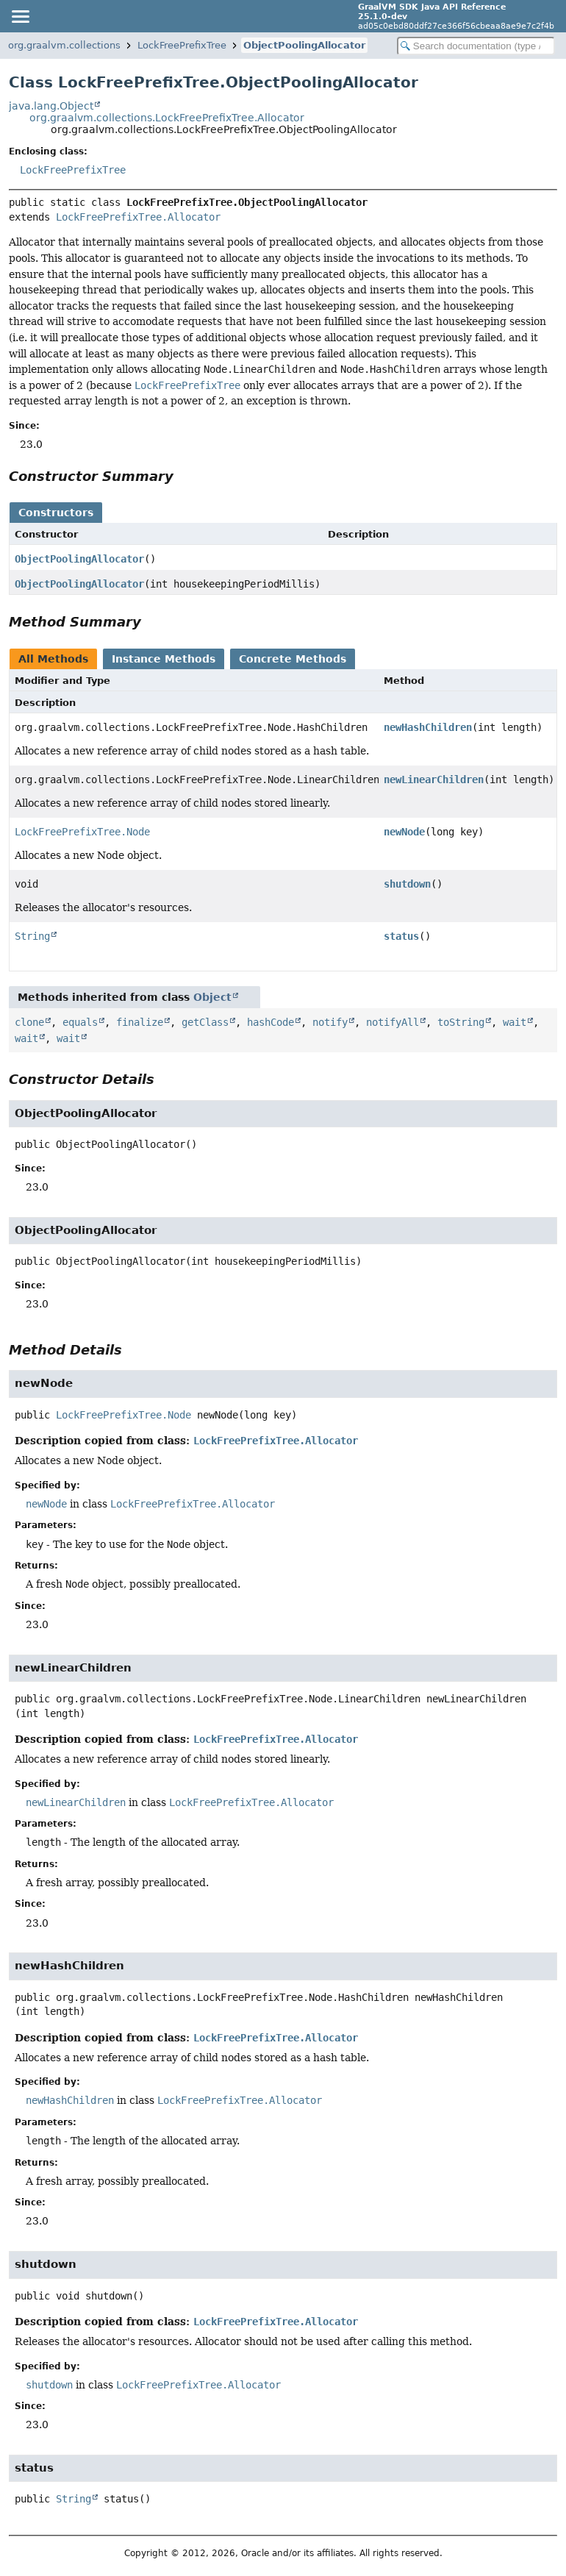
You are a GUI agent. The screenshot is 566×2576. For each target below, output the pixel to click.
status (401, 936)
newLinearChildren (434, 779)
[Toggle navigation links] (19, 16)
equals (80, 1022)
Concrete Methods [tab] (292, 659)
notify (330, 1022)
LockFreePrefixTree (181, 45)
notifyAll (392, 1022)
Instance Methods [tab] (163, 659)
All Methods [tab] (53, 659)
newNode (404, 832)
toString (460, 1022)
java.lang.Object (51, 106)
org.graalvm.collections (64, 45)
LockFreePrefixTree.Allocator (138, 217)
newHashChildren (428, 727)
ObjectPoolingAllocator (304, 45)
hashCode (270, 1022)
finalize (139, 1022)
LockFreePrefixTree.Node (82, 832)
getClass (205, 1022)
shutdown (407, 884)
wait (514, 1022)
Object (212, 997)
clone (29, 1022)
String (32, 936)
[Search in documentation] (476, 46)
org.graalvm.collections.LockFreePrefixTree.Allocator (166, 118)
